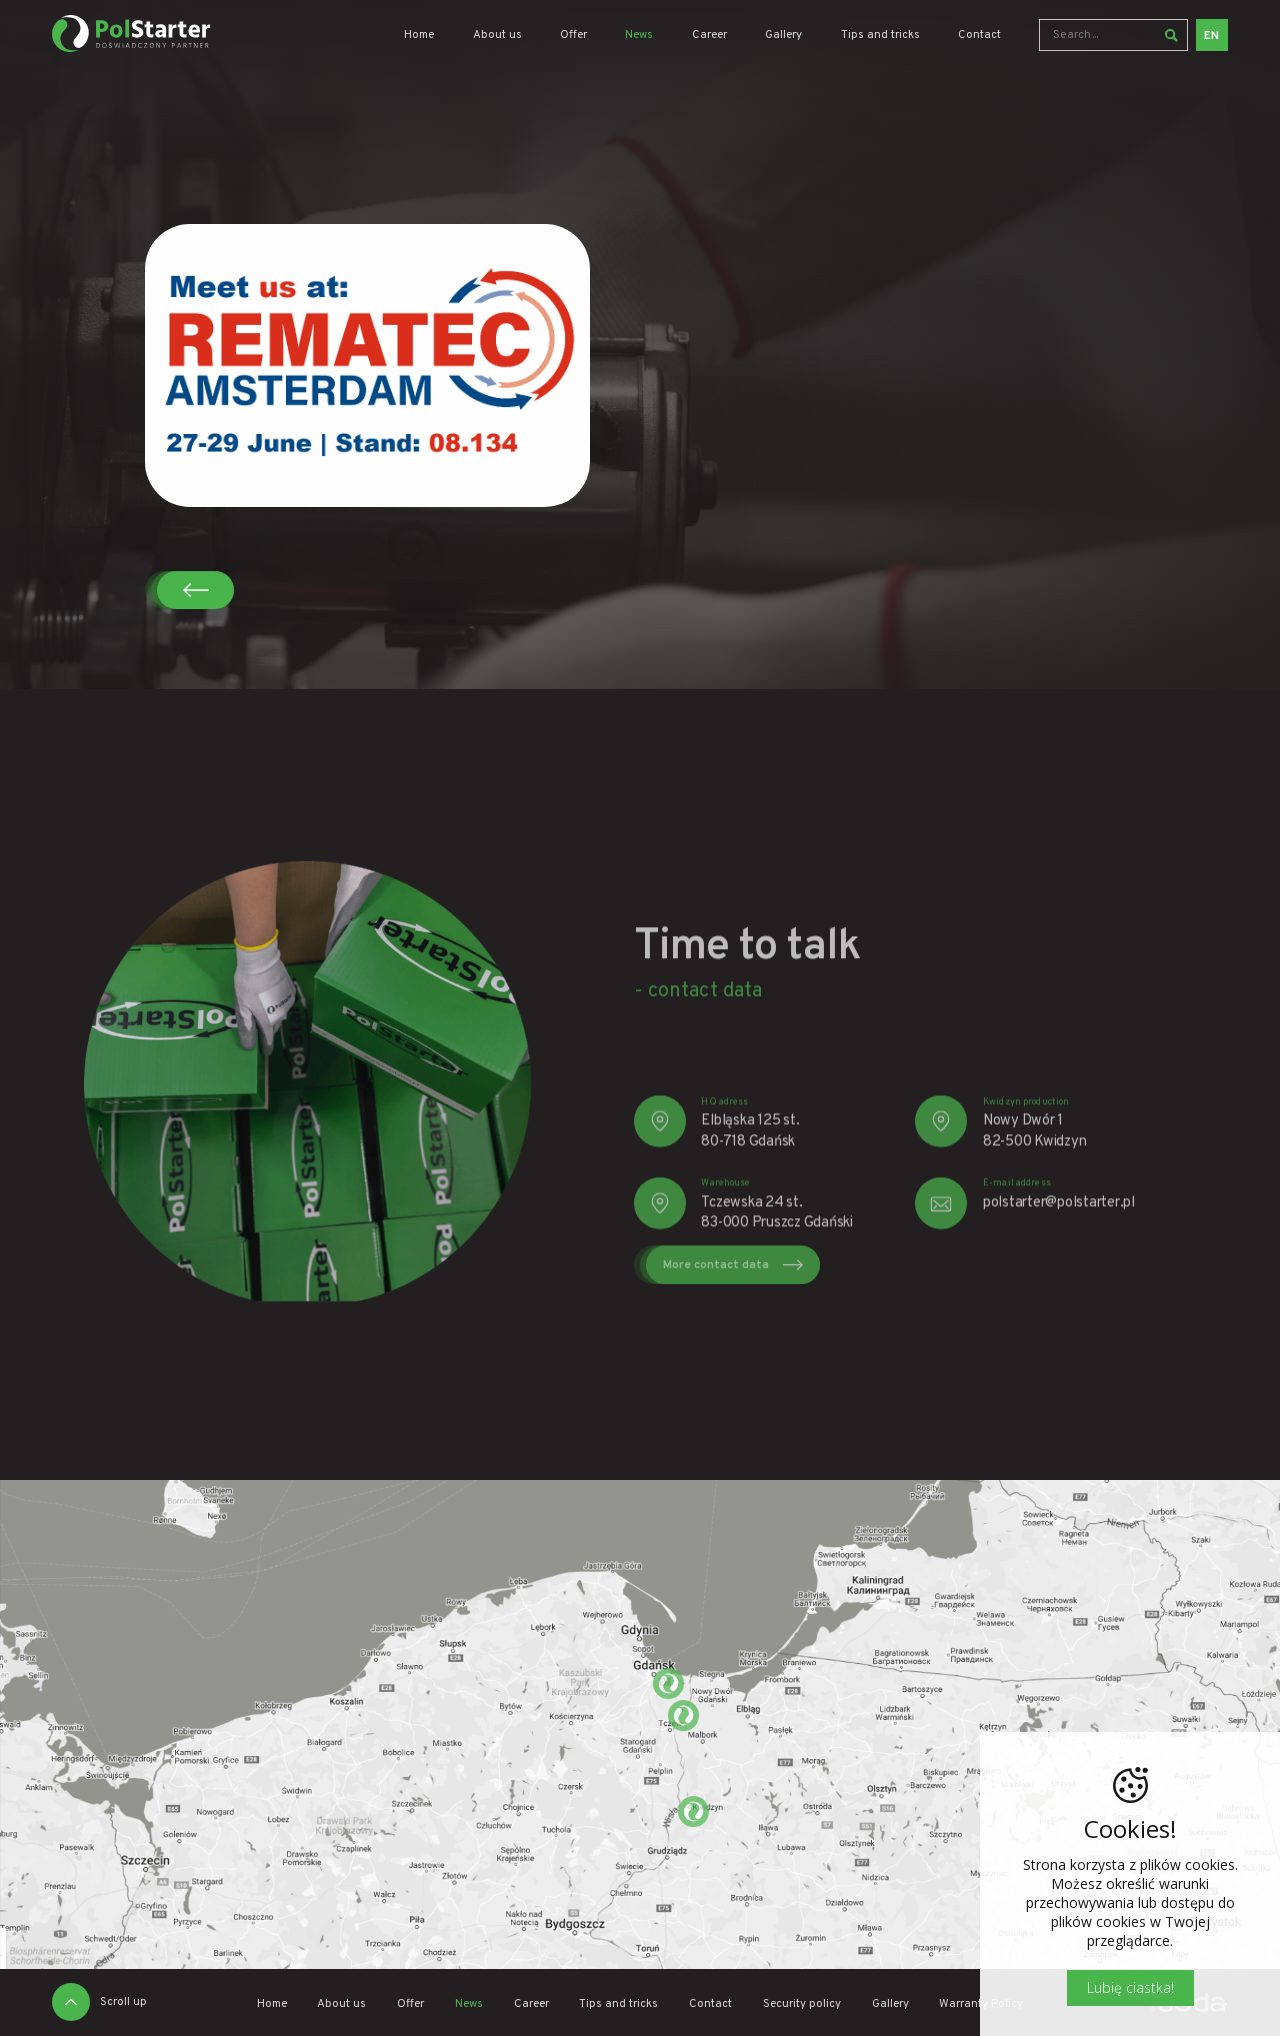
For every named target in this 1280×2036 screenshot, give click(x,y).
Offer (573, 35)
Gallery (783, 35)
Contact (979, 35)
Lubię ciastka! (1130, 1987)
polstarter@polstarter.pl (1059, 1239)
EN (1211, 36)
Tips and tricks (880, 35)
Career (709, 35)
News (639, 35)
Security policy (802, 2004)
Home (419, 35)
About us (497, 35)
